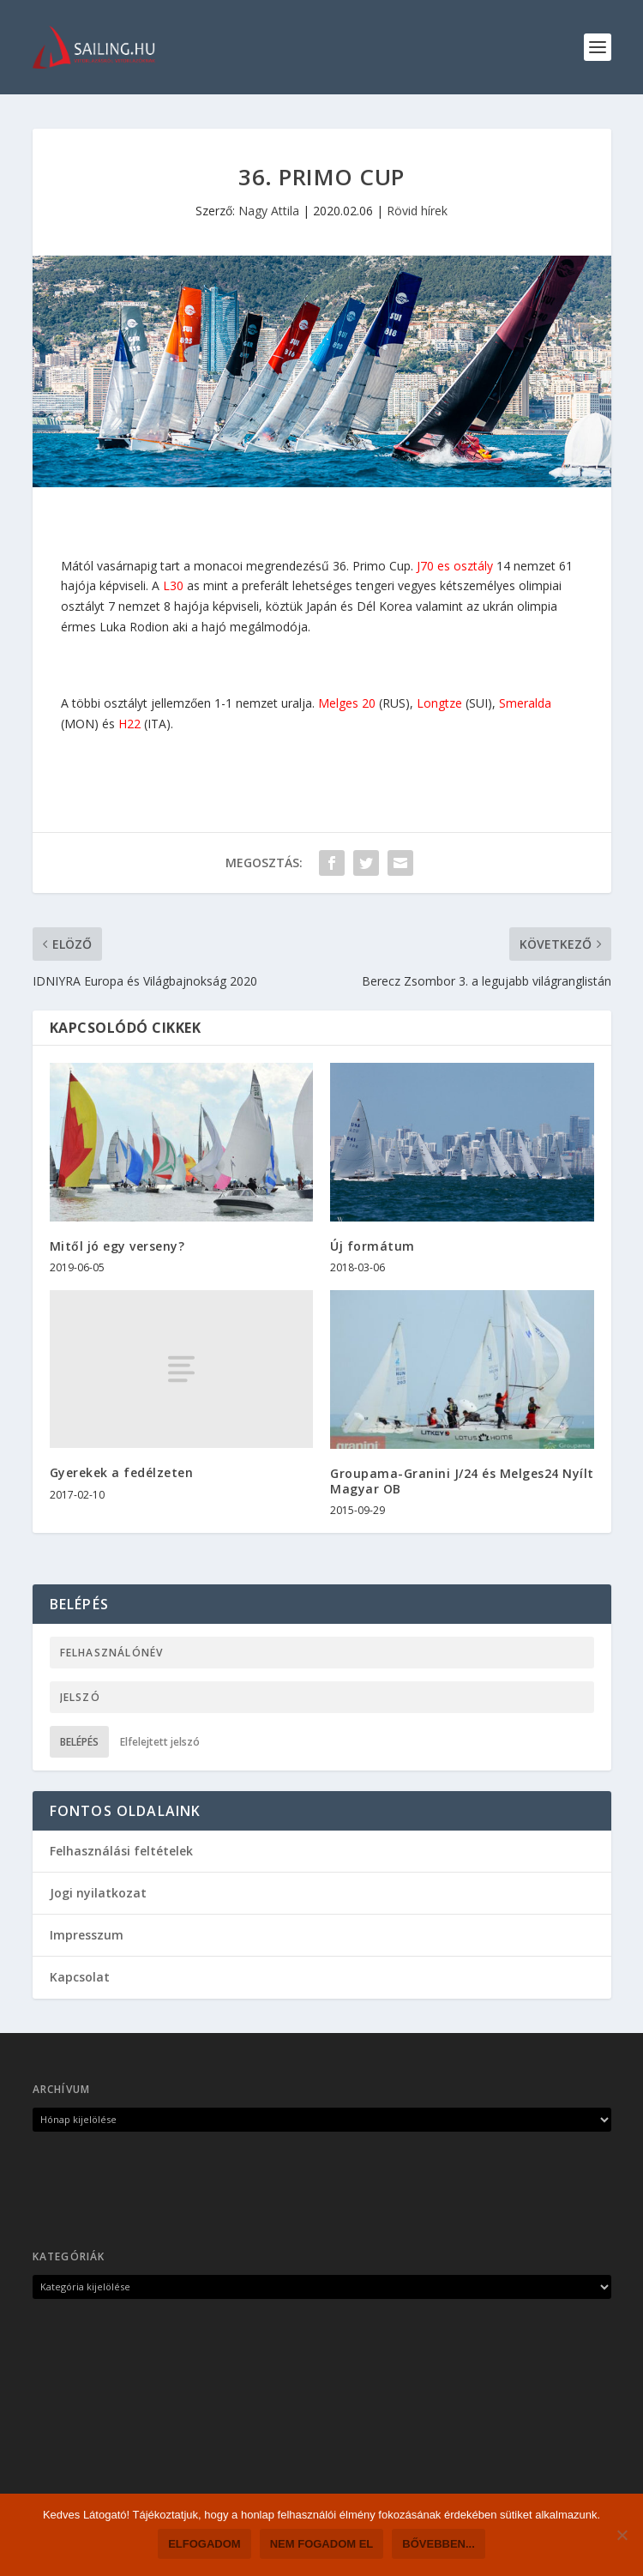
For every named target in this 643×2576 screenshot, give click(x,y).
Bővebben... (438, 2543)
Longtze (439, 703)
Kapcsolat (80, 1977)
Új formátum (372, 1246)
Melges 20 (347, 703)
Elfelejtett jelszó (160, 1741)
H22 (129, 723)
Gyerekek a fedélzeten (122, 1472)
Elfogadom (204, 2543)
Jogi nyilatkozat (98, 1893)
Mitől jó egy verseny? (117, 1246)
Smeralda (525, 703)
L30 (173, 585)
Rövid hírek (417, 210)
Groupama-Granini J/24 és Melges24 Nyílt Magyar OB (462, 1481)
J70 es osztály (455, 566)
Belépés (79, 1741)
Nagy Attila (268, 210)
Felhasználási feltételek (121, 1851)
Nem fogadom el (322, 2543)
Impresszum (86, 1935)
